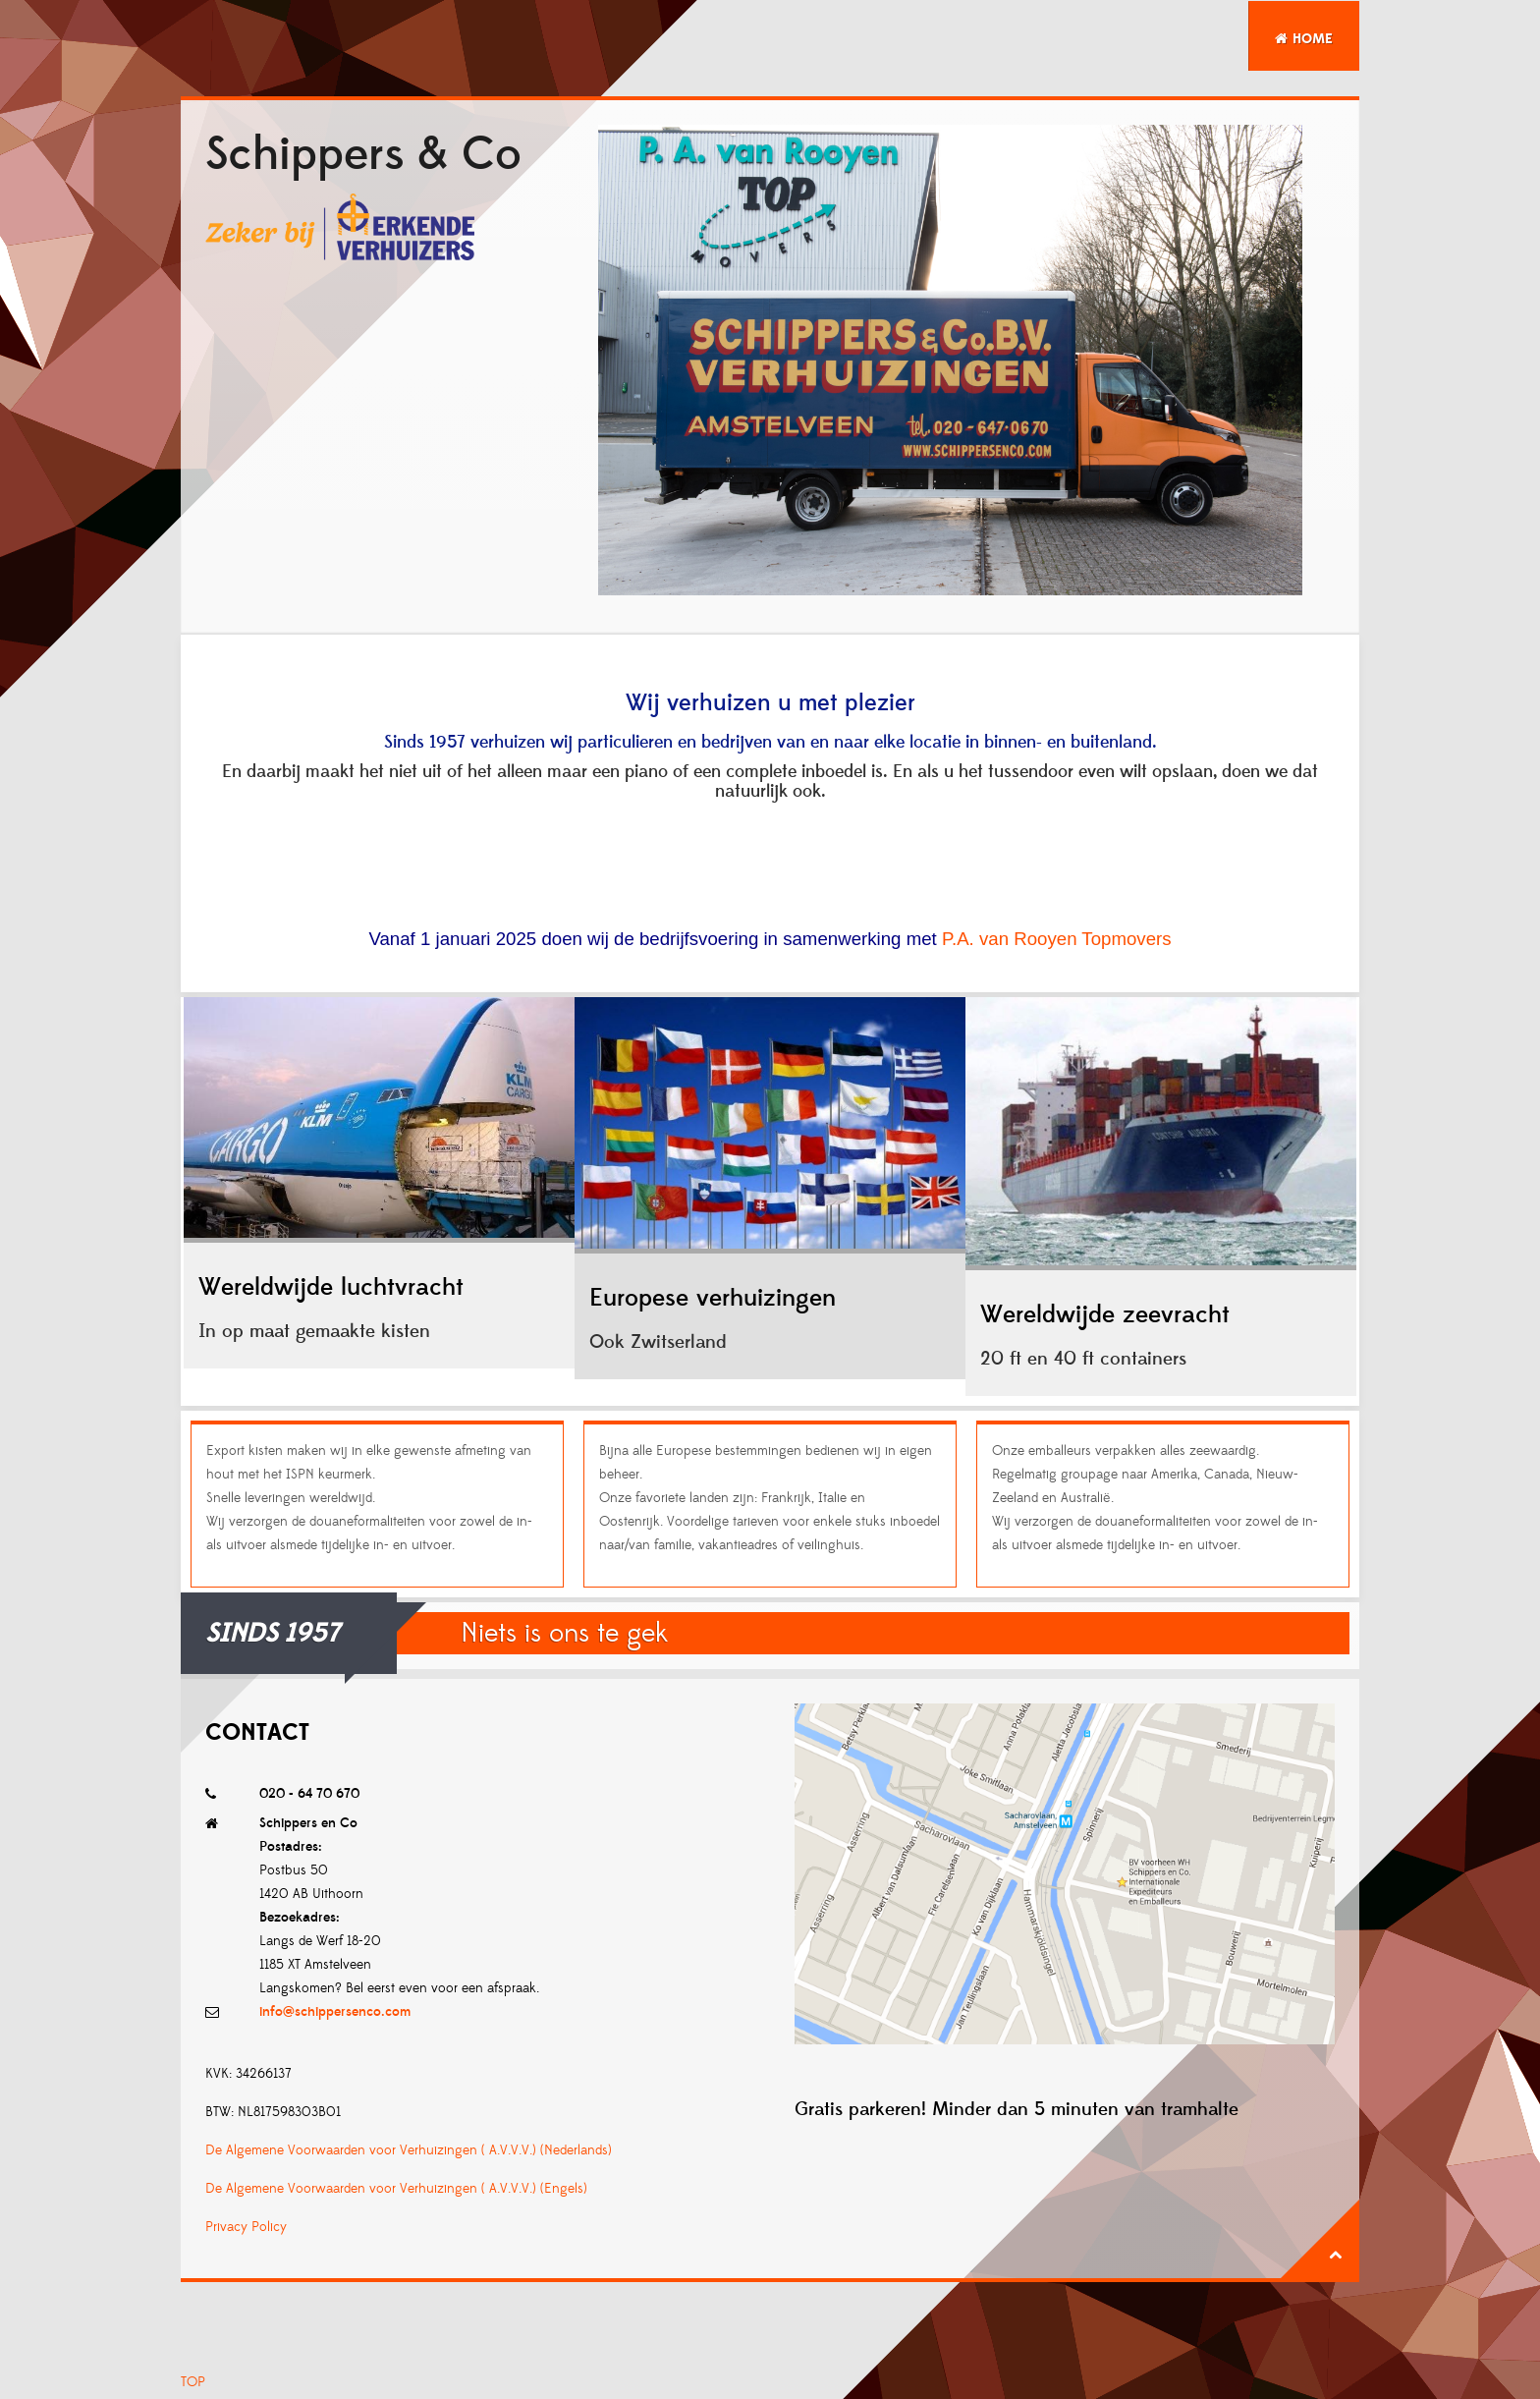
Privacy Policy (246, 2227)
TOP (193, 2382)
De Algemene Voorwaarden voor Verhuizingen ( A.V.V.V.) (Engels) (396, 2189)
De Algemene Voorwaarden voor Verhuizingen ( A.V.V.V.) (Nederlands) (408, 2150)
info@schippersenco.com (335, 2012)
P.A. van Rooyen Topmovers (1057, 938)
